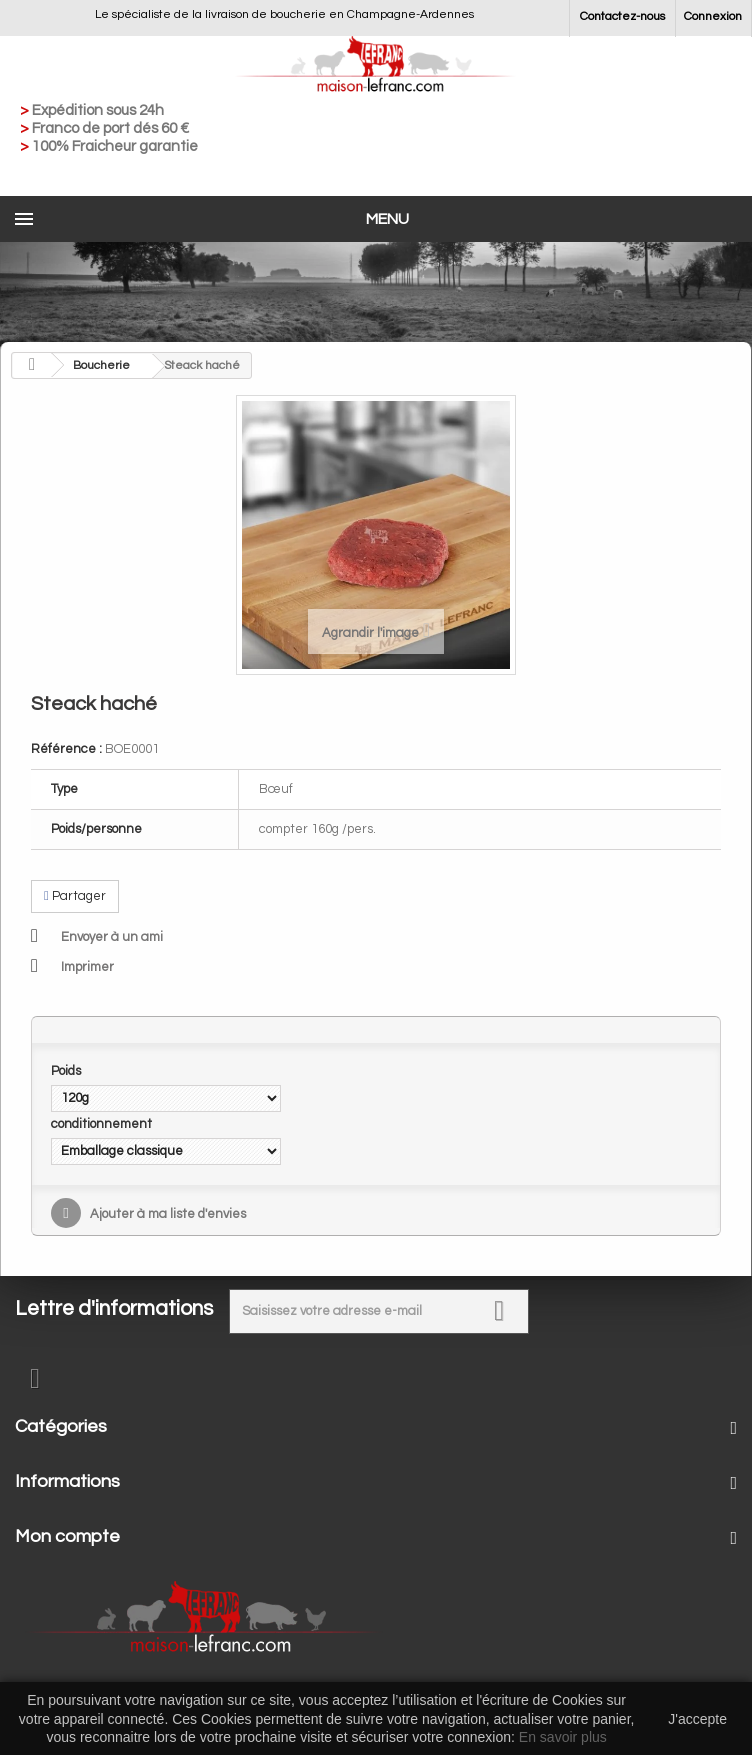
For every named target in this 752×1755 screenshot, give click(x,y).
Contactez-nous (622, 16)
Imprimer (87, 967)
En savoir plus (563, 1737)
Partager (75, 896)
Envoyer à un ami (112, 937)
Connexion (713, 16)
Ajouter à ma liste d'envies (166, 1214)
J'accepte (697, 1719)
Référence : (66, 749)
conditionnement (103, 1124)
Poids (67, 1071)
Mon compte (67, 1536)
